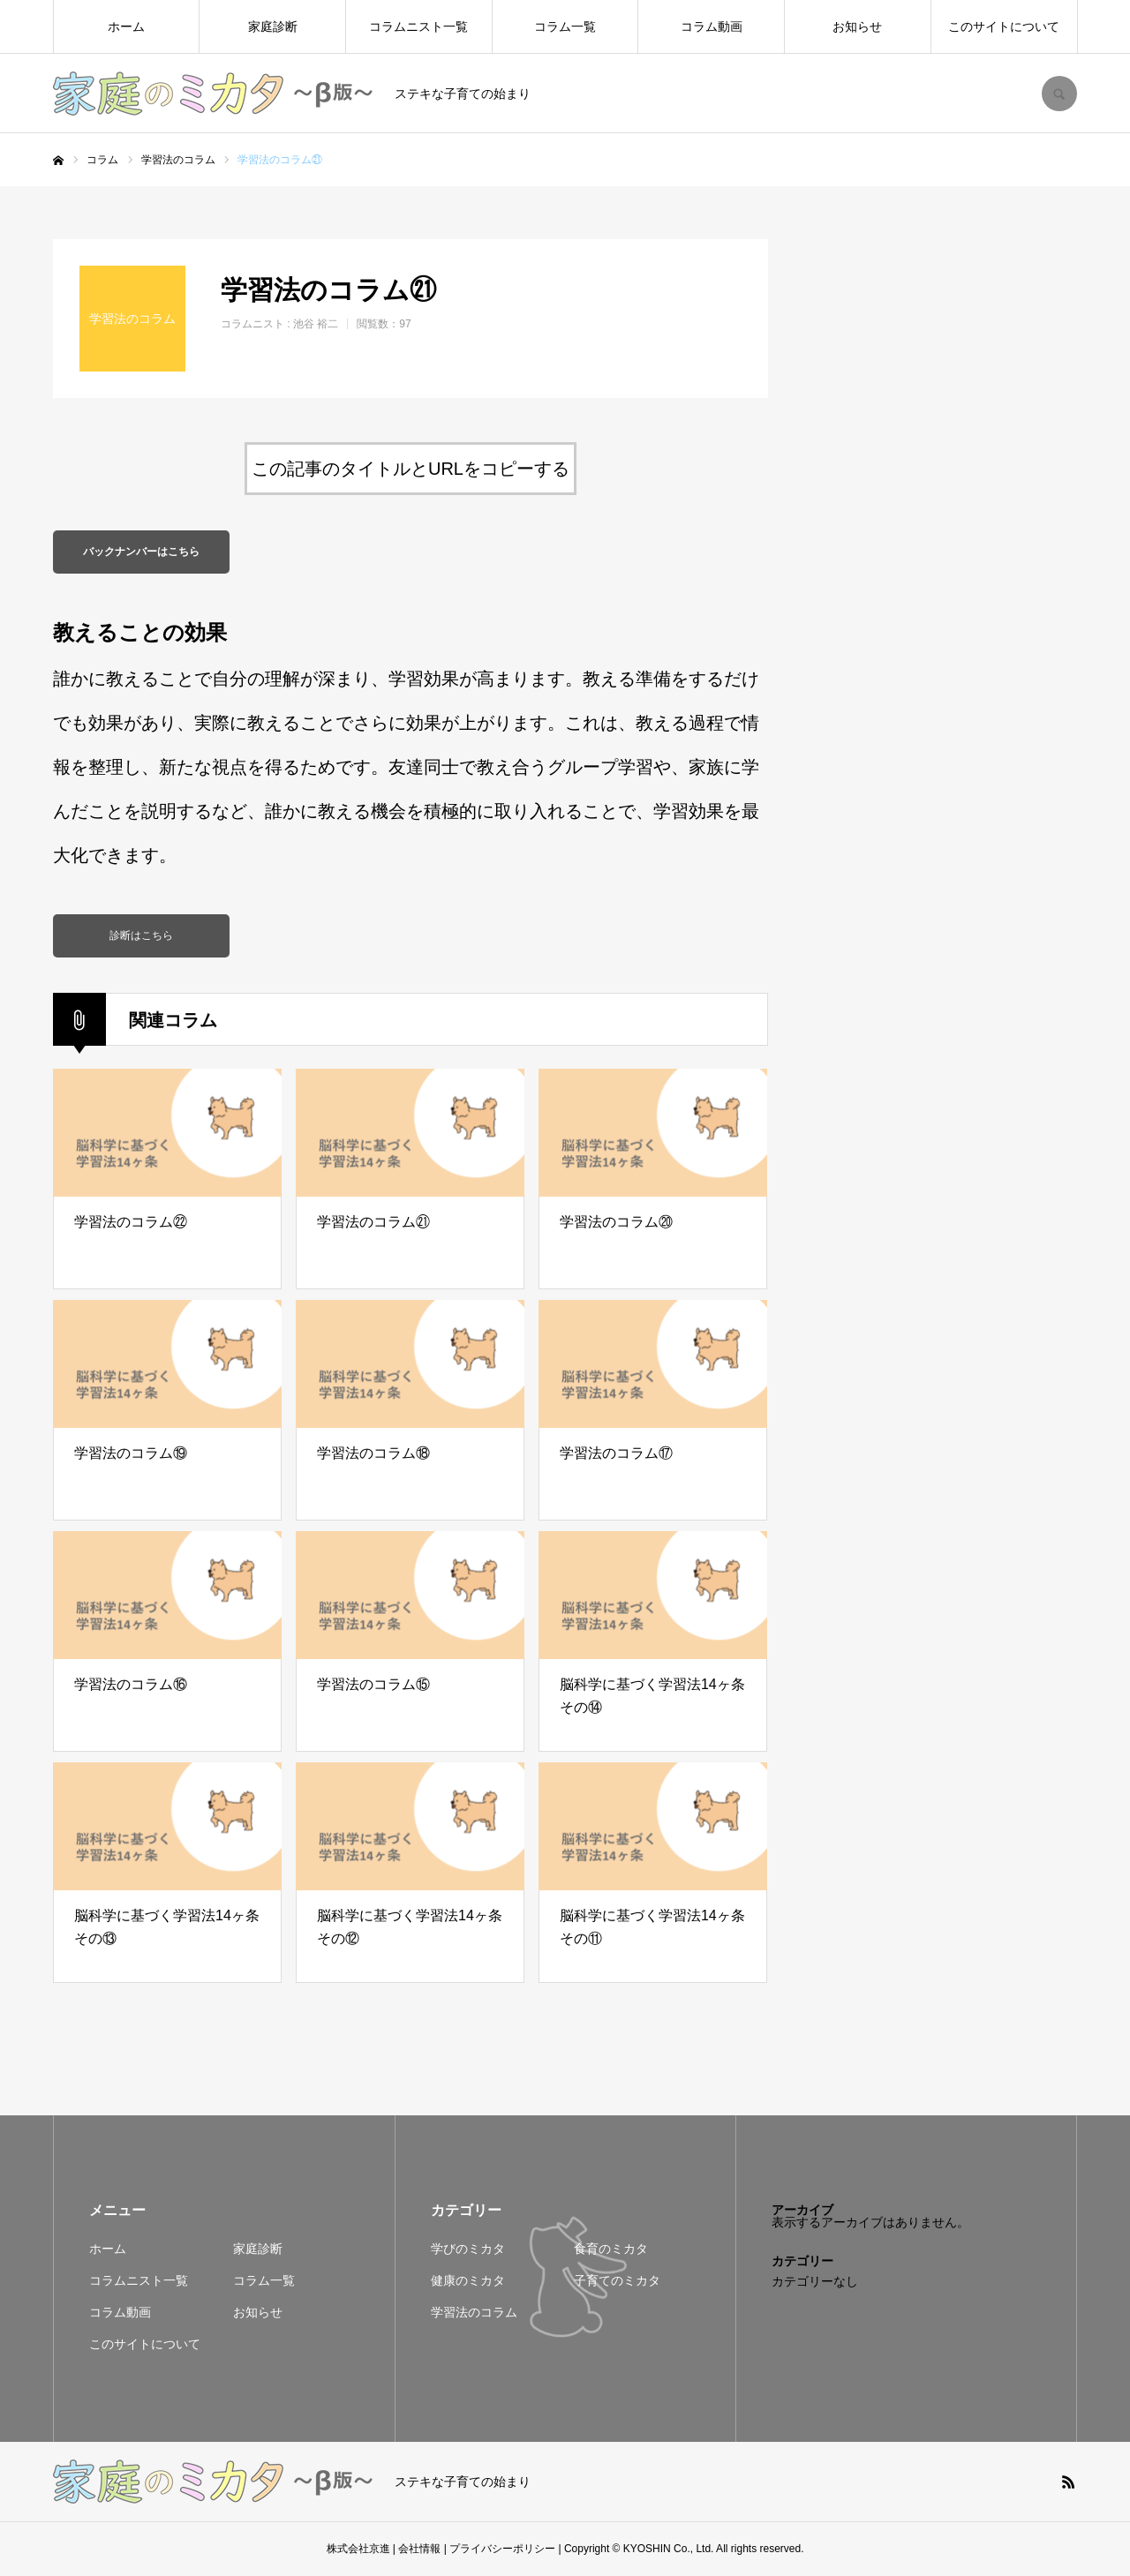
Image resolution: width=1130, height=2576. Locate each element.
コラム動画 (711, 26)
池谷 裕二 (315, 324)
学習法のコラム (474, 2313)
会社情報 (419, 2549)
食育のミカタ (611, 2249)
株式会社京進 (358, 2549)
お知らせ (857, 26)
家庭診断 (273, 26)
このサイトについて (1003, 26)
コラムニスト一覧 (418, 26)
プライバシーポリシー (502, 2549)
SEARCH (1059, 93)
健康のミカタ (468, 2281)
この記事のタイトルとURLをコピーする (410, 468)
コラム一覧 (565, 26)
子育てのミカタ (617, 2281)
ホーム (126, 26)
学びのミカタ (468, 2249)
